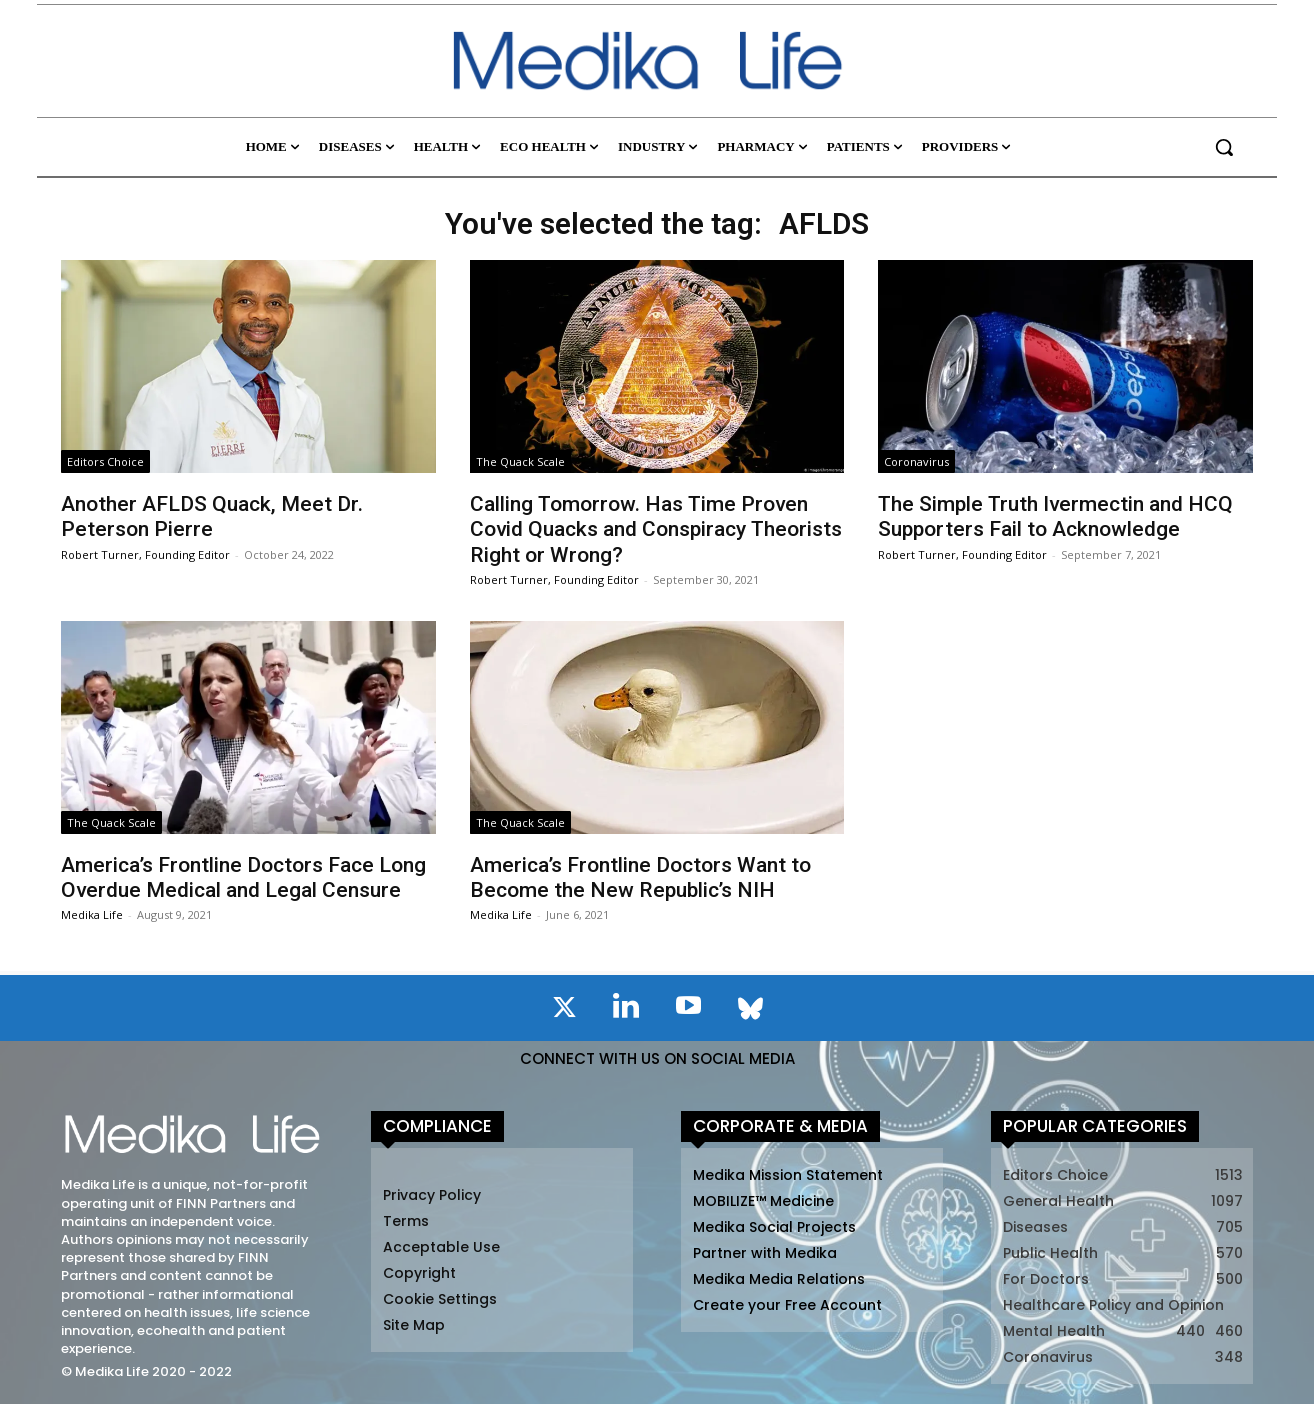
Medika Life (92, 914)
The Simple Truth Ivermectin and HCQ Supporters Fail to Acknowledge (1055, 516)
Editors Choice (105, 461)
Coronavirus (916, 461)
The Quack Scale (520, 461)
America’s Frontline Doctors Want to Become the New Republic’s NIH (640, 877)
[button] (1224, 147)
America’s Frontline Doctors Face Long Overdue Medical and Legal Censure (243, 877)
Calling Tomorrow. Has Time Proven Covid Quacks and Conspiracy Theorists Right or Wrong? (656, 529)
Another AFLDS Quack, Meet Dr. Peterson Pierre (212, 516)
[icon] (564, 1011)
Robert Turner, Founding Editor (145, 554)
